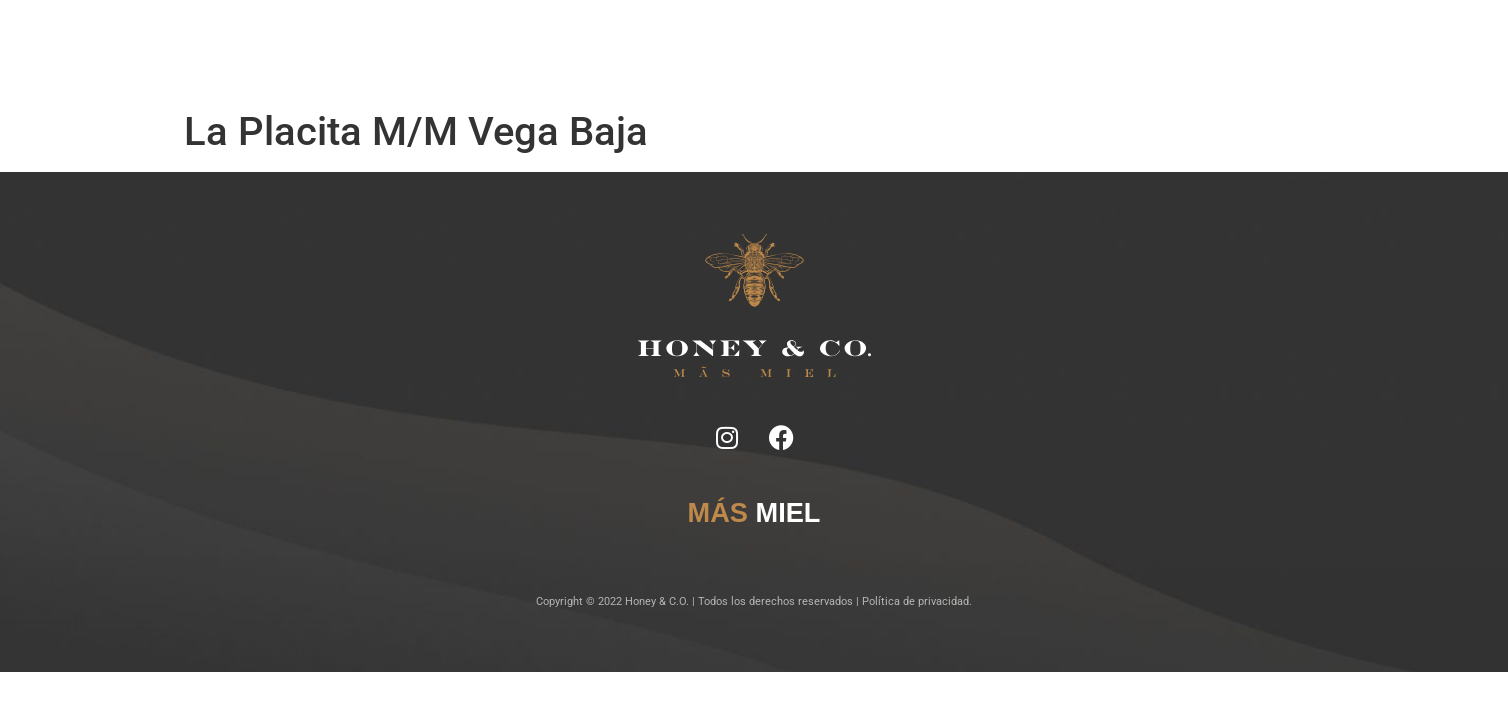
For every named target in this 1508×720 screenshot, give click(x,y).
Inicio (486, 50)
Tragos (685, 50)
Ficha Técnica (610, 50)
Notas (537, 50)
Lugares (745, 50)
